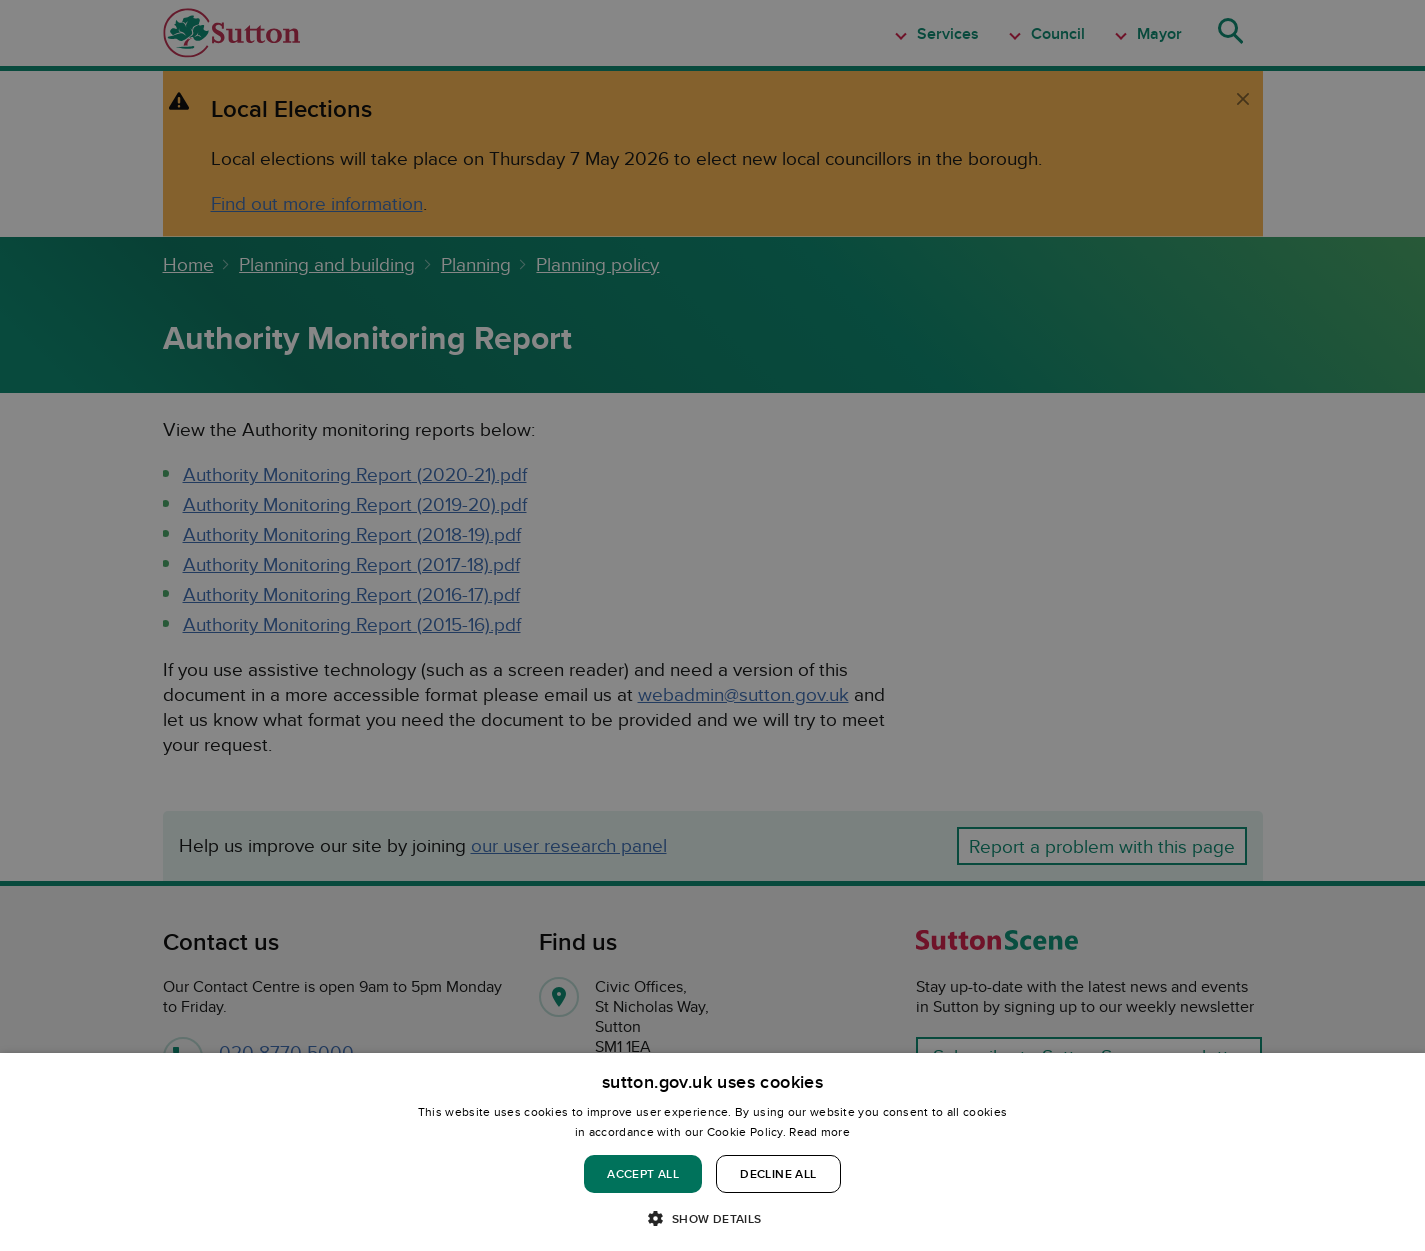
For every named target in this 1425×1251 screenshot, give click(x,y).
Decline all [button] (778, 1173)
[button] (712, 1217)
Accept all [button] (643, 1173)
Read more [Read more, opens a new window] (819, 1131)
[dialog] (712, 1152)
